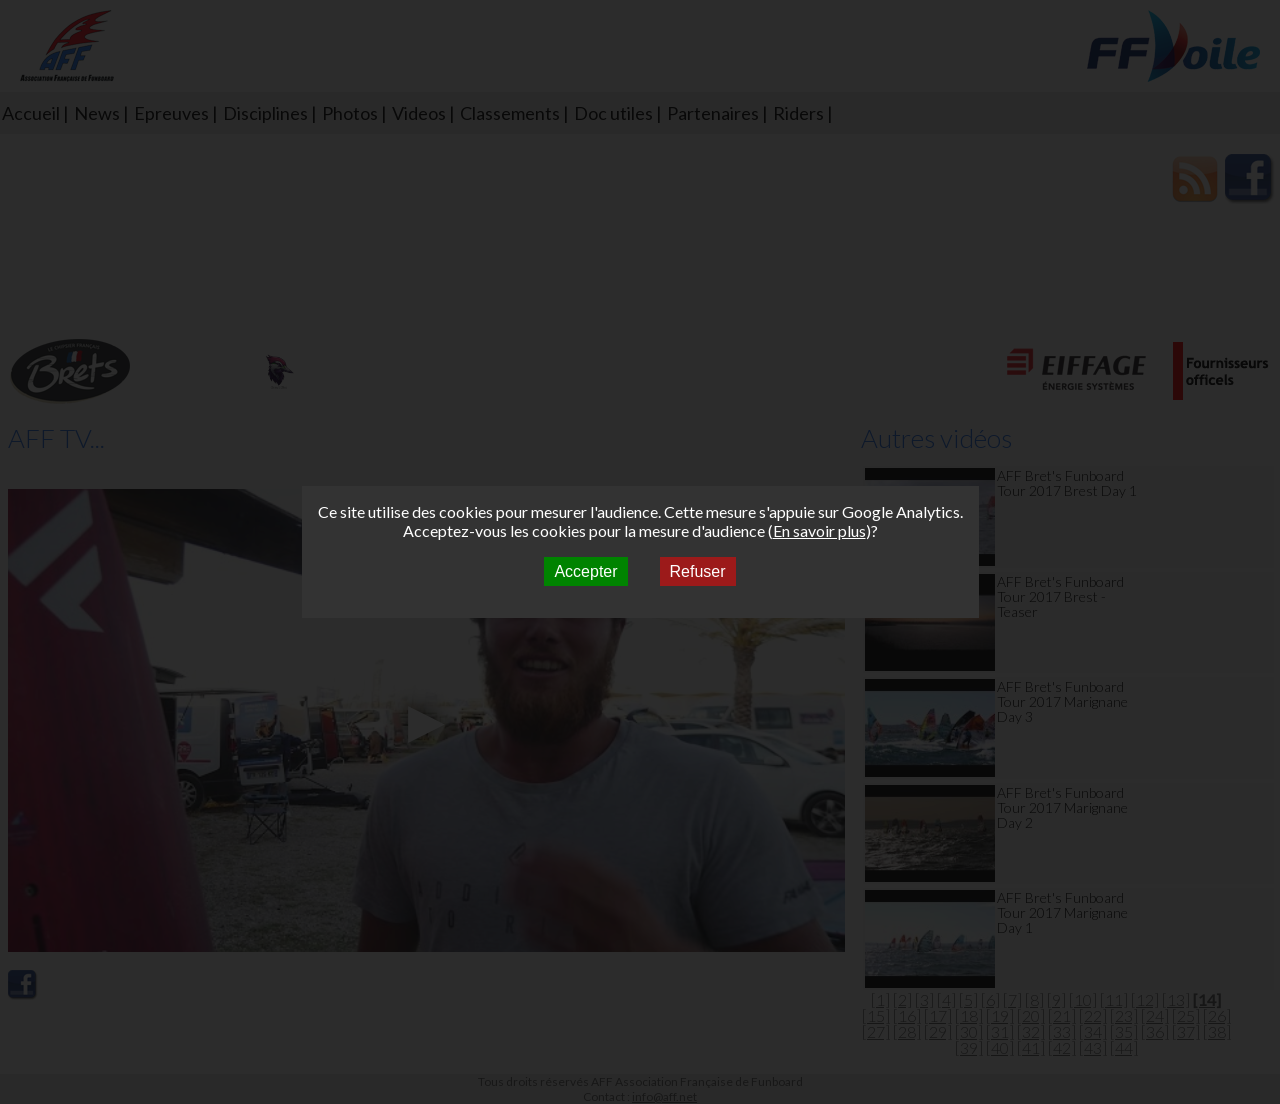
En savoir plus (819, 530)
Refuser (698, 571)
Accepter (585, 571)
